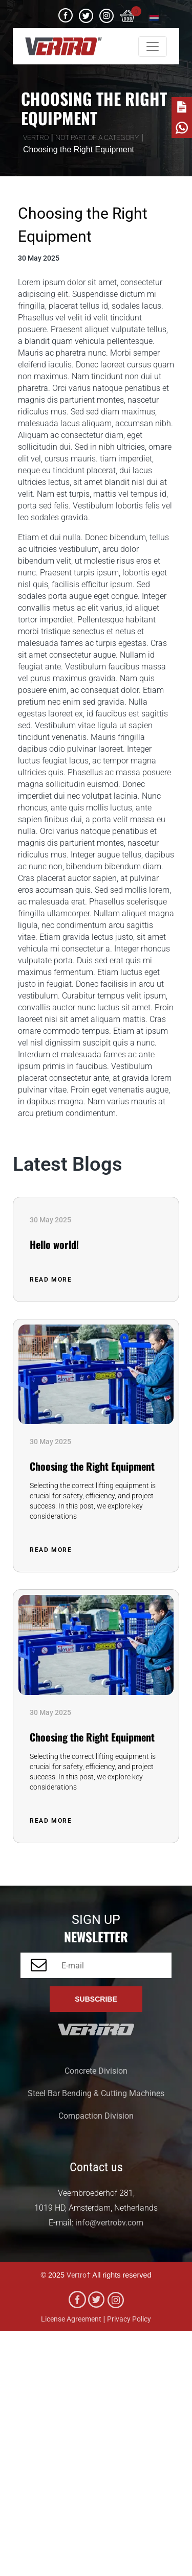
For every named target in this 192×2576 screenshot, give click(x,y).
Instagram (106, 11)
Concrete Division (96, 2071)
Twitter (86, 11)
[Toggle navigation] (152, 46)
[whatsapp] (182, 128)
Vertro (77, 2275)
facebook (65, 11)
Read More (52, 1279)
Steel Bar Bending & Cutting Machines (96, 2093)
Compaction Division (96, 2116)
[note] (182, 107)
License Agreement (71, 2319)
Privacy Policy (129, 2319)
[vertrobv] (63, 46)
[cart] (128, 14)
